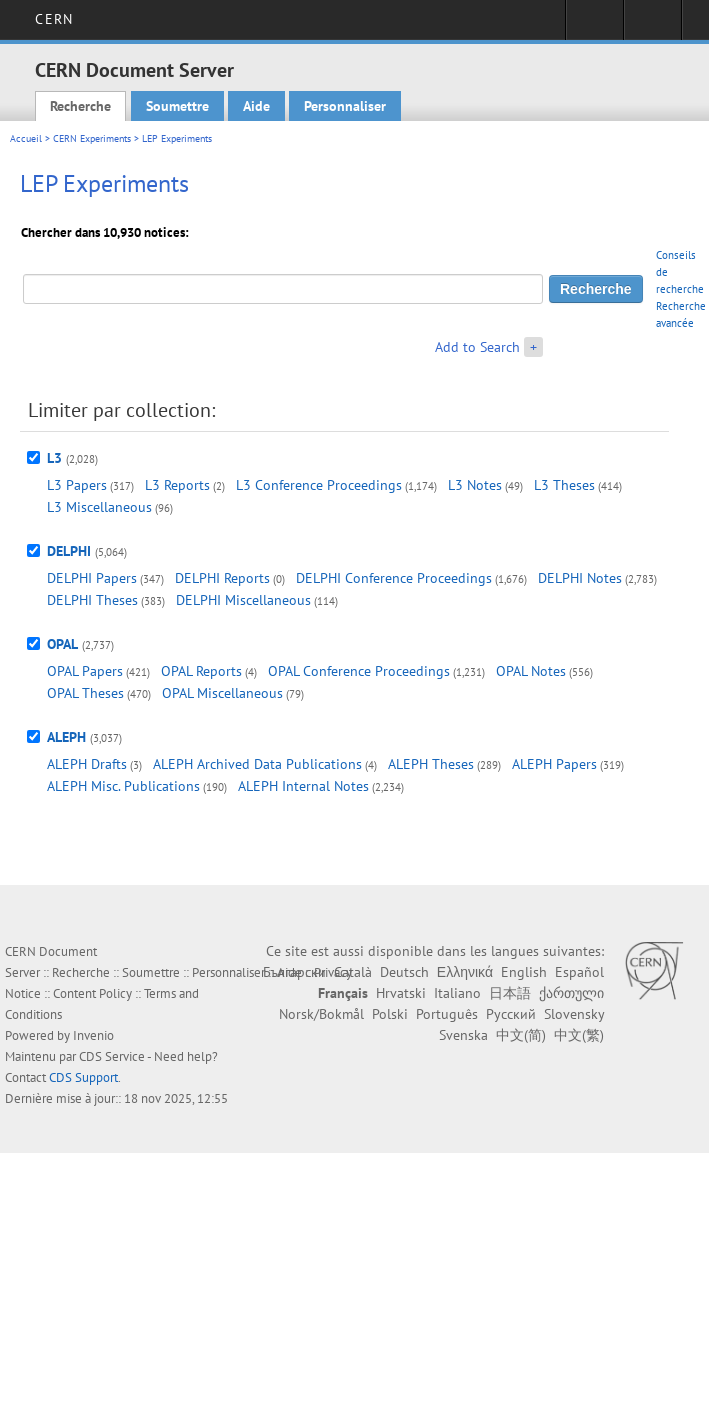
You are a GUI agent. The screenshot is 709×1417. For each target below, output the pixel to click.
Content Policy (92, 993)
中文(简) (521, 1035)
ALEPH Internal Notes (303, 786)
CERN (53, 19)
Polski (390, 1014)
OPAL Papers (85, 671)
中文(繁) (579, 1035)
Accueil (26, 138)
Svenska (463, 1035)
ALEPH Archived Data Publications (257, 764)
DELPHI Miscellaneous (243, 600)
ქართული (571, 993)
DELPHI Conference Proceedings (394, 578)
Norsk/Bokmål (321, 1014)
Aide (256, 106)
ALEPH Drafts (87, 764)
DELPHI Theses (92, 600)
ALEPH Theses (431, 764)
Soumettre (177, 106)
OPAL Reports (201, 671)
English (524, 972)
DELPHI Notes (580, 578)
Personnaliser (345, 106)
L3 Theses (564, 485)
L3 (54, 458)
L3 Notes (475, 485)
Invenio (93, 1035)
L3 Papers (77, 485)
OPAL (62, 644)
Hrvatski (401, 993)
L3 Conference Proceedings (319, 485)
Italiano (457, 993)
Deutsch (404, 972)
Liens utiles (652, 26)
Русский (511, 1014)
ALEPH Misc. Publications (123, 786)
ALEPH (66, 737)
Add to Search (477, 347)
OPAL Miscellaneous (222, 693)
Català (353, 972)
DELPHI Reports (222, 578)
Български (294, 972)
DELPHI (69, 551)
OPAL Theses (85, 693)
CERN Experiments (92, 138)
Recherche (80, 106)
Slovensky (574, 1014)
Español (579, 972)
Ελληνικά (465, 972)
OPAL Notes (531, 671)
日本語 (510, 993)
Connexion (594, 26)
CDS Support (83, 1077)
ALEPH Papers (554, 764)
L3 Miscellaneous (99, 507)
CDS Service (112, 1056)
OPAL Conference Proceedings (359, 671)
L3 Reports (177, 485)
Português (447, 1014)
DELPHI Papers (92, 578)
